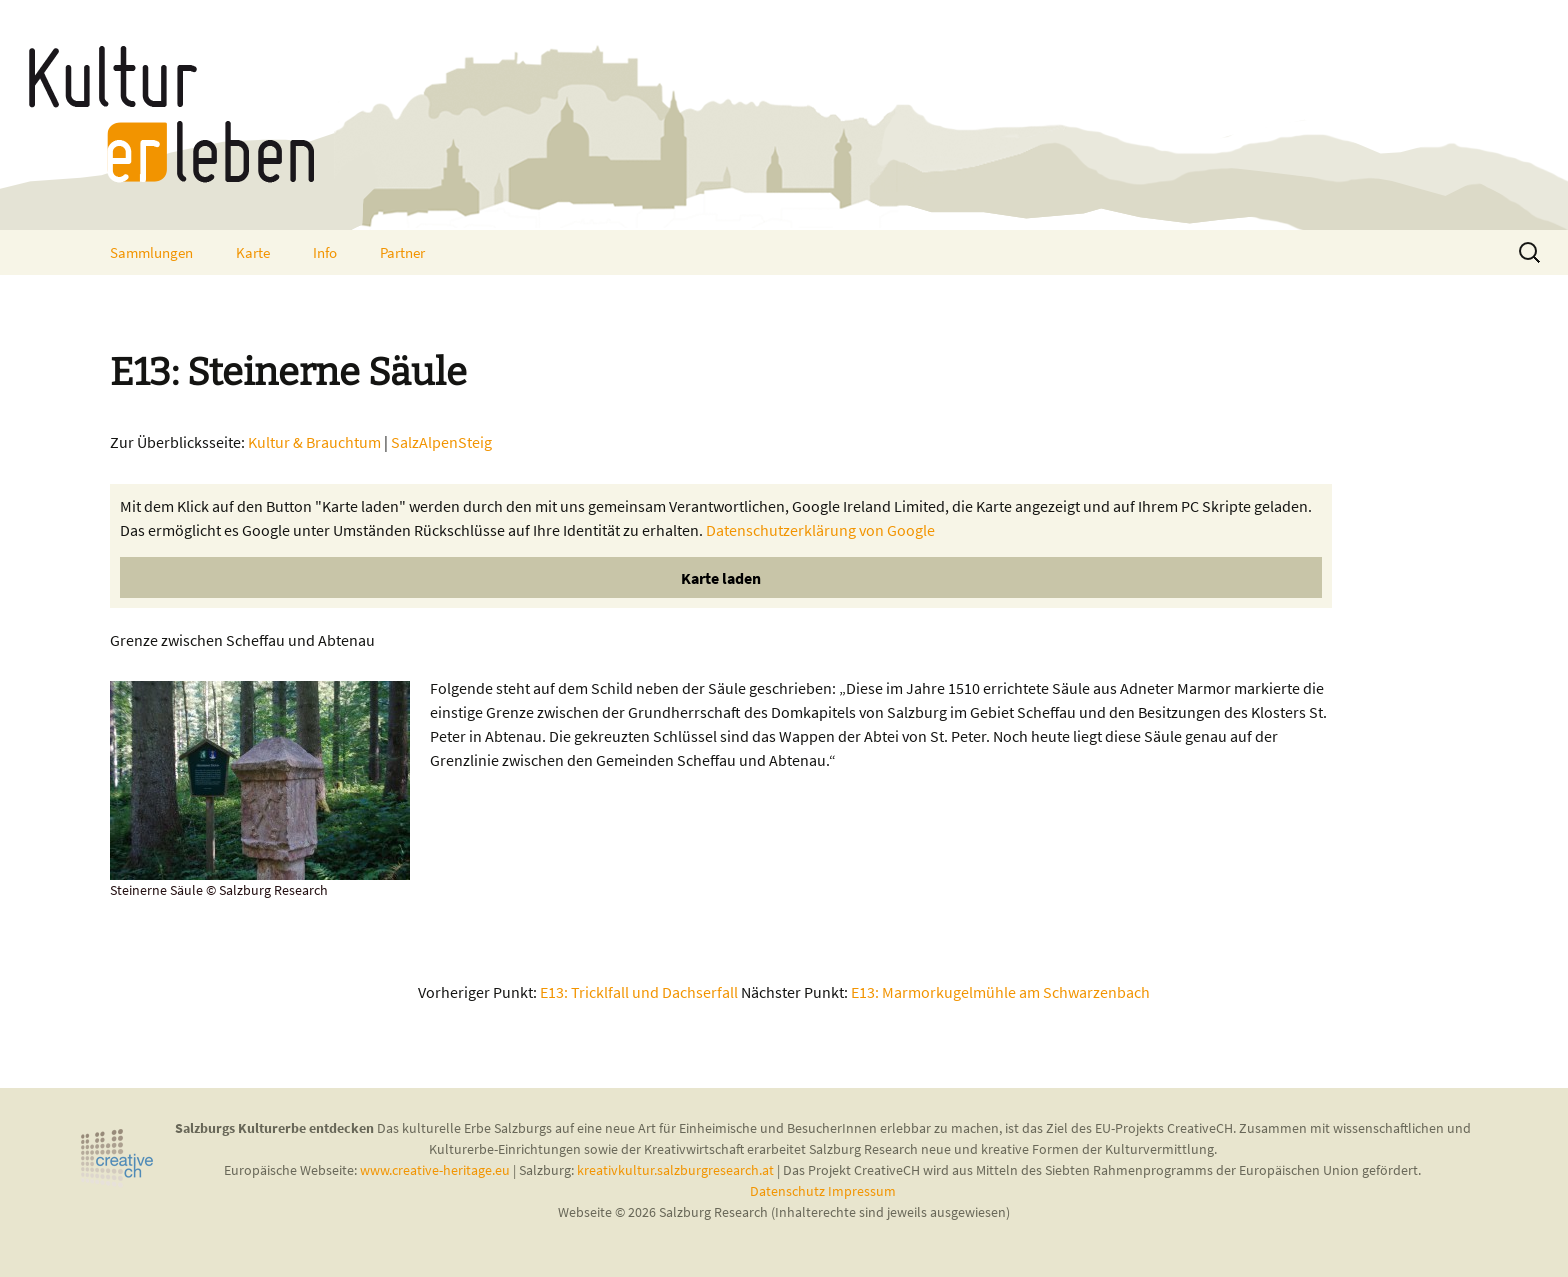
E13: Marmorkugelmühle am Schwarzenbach (1000, 992)
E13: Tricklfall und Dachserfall (639, 992)
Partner (402, 252)
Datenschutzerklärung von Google (820, 530)
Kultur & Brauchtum (314, 442)
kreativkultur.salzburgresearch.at (675, 1170)
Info (325, 252)
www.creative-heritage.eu (435, 1170)
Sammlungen (151, 252)
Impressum (862, 1191)
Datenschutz (789, 1191)
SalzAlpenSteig (441, 442)
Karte (253, 252)
